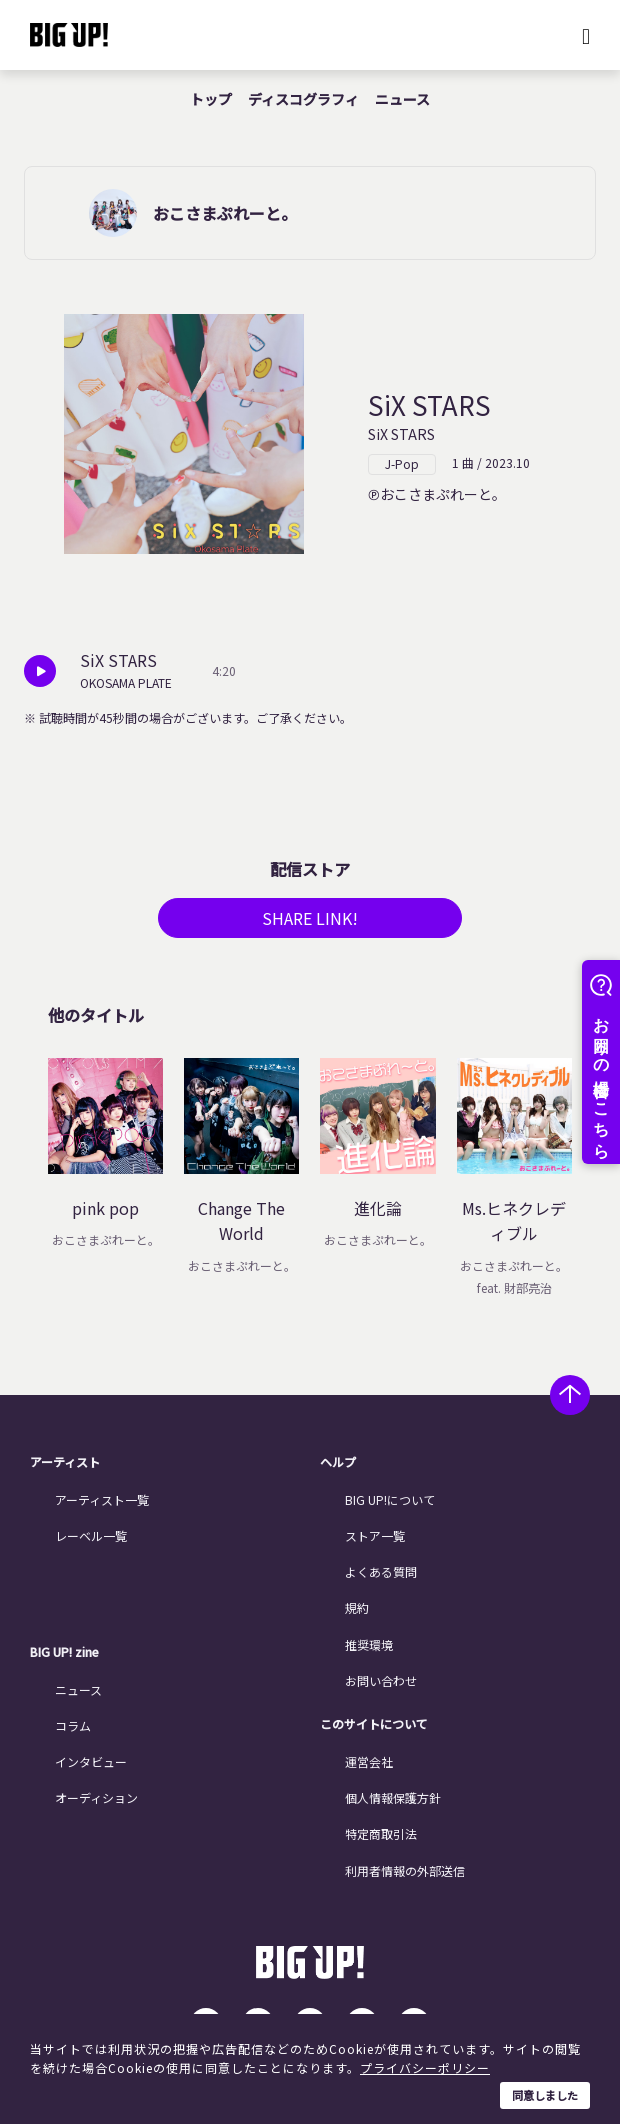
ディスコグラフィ (303, 99)
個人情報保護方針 (393, 1797)
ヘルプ (338, 1462)
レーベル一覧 (91, 1535)
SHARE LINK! (310, 918)
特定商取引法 (381, 1833)
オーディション (96, 1797)
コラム (73, 1725)
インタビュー (91, 1761)
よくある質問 (381, 1571)
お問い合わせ (381, 1680)
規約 (357, 1607)
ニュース (402, 99)
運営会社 (369, 1761)
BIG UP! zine (64, 1652)
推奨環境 (369, 1644)
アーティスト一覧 (102, 1499)
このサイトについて (374, 1724)
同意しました (545, 2095)
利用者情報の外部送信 (405, 1870)
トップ (211, 99)
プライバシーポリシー (425, 2067)
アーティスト (65, 1462)
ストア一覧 (375, 1535)
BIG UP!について (390, 1499)
